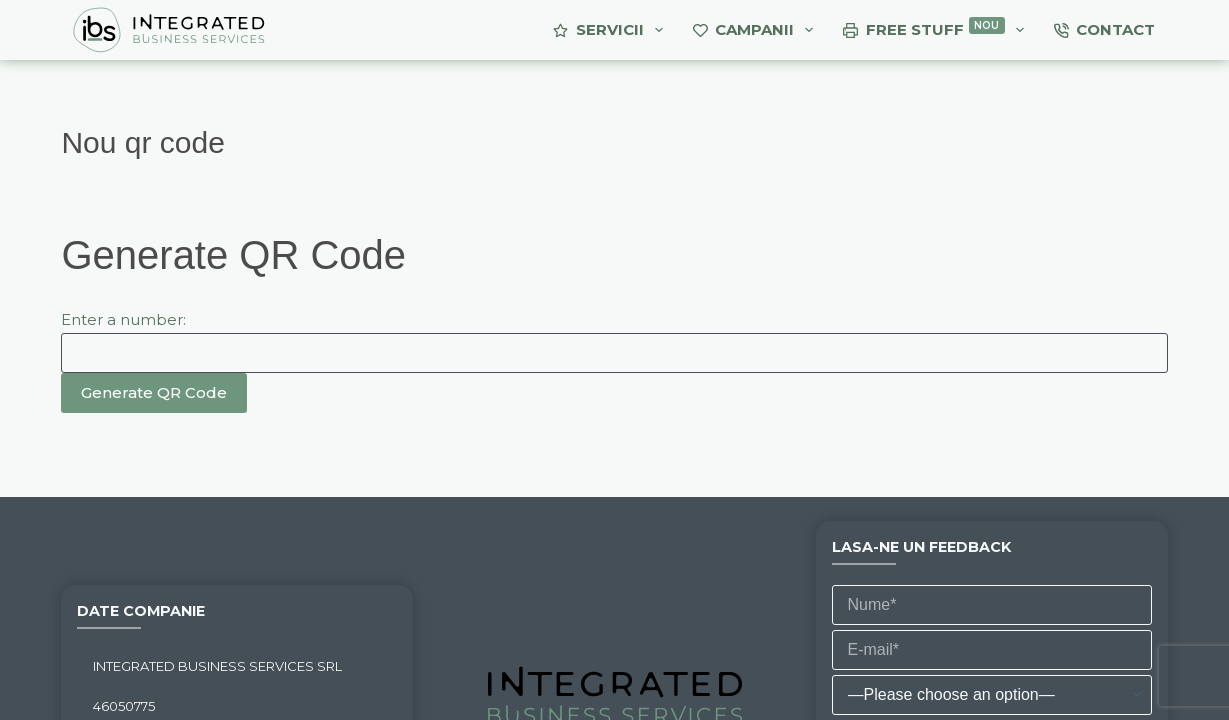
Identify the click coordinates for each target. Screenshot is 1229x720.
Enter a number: (123, 319)
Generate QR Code (154, 392)
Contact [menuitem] (1105, 29)
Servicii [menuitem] (612, 30)
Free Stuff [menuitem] (937, 30)
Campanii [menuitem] (757, 30)
